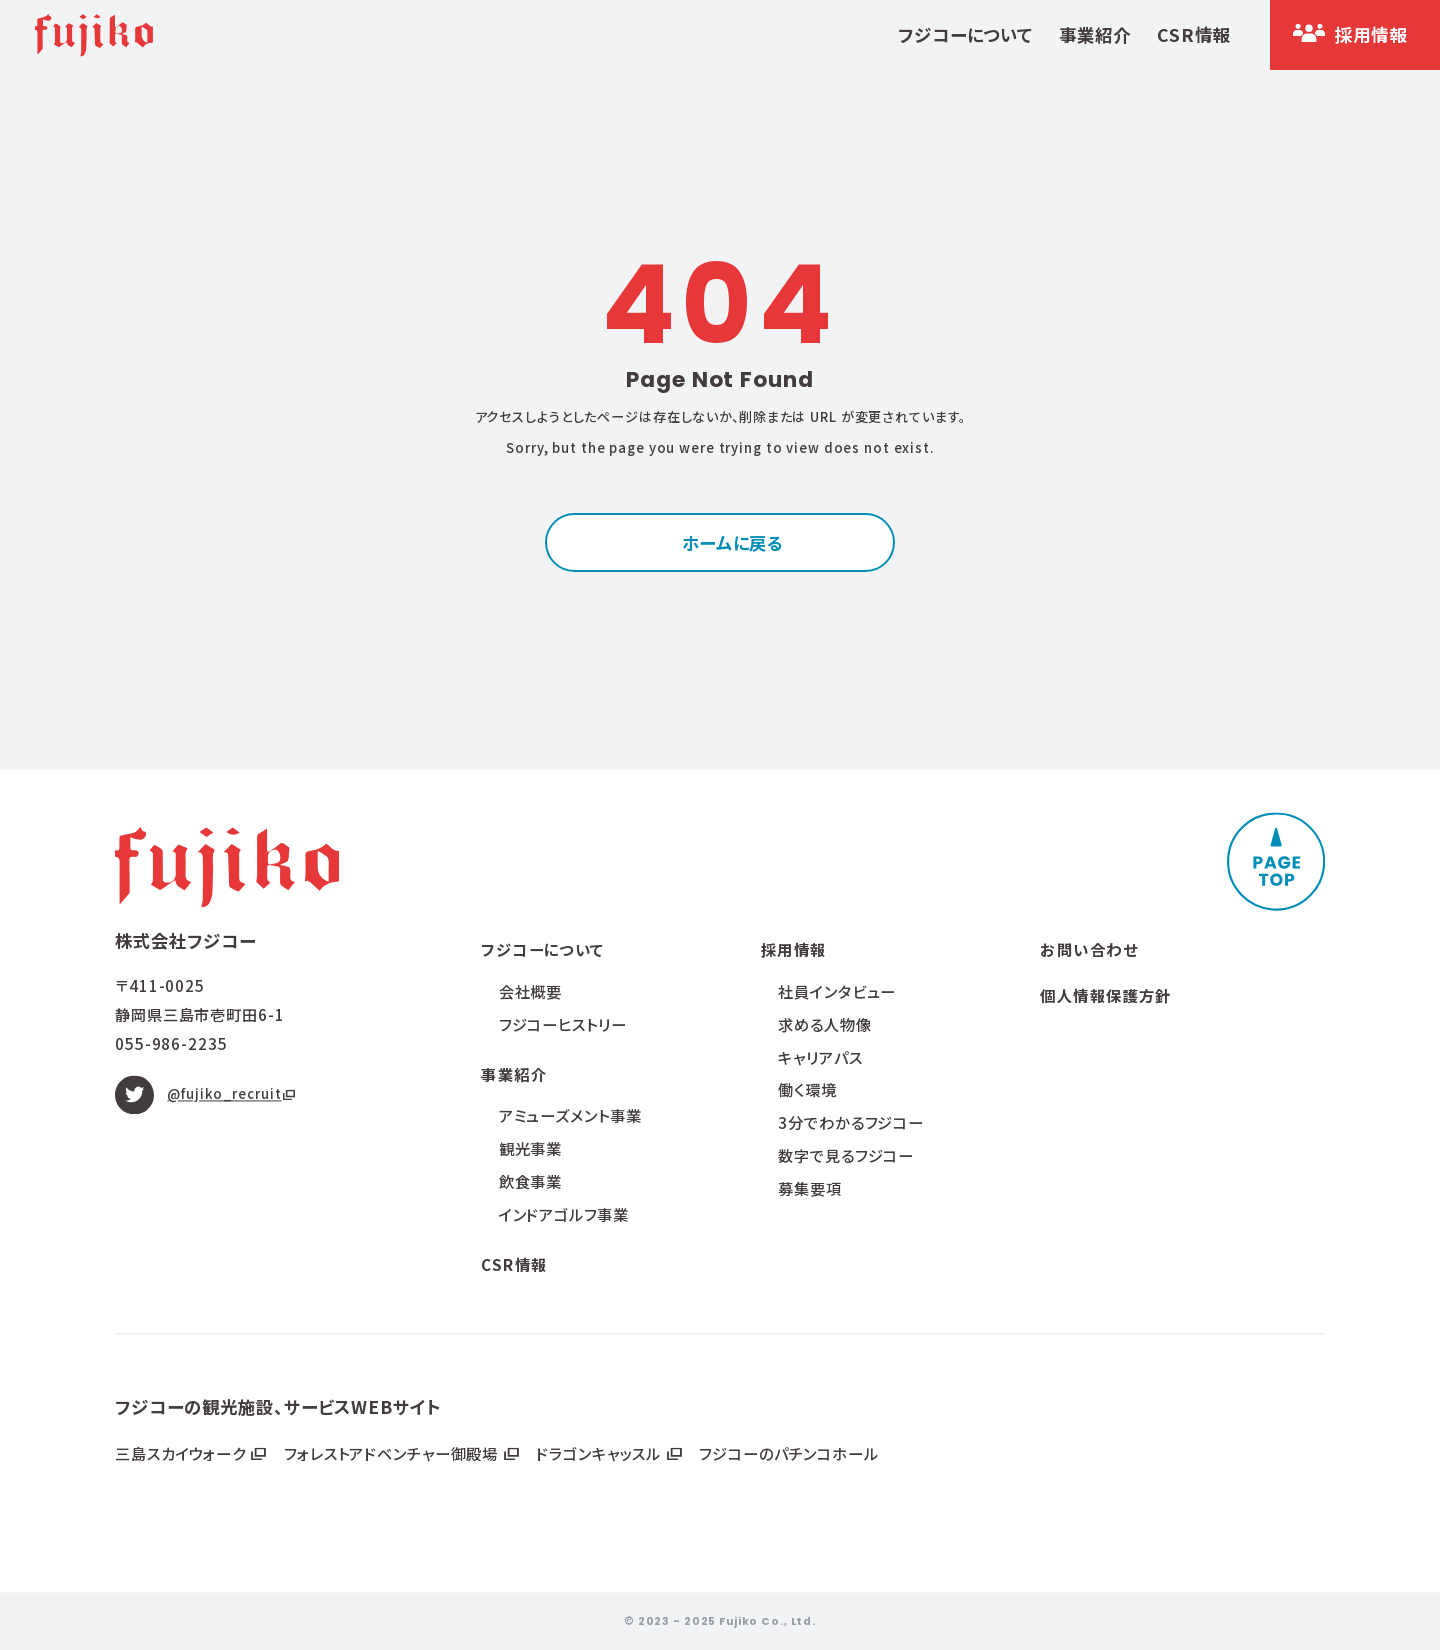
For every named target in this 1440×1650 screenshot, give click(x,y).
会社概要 (531, 991)
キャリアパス (820, 1057)
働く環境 (807, 1090)
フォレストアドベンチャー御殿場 (393, 1453)
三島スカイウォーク (182, 1453)
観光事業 (531, 1149)
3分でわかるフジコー (851, 1123)
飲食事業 (531, 1181)
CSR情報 (1193, 34)
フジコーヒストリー (563, 1024)
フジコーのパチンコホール (788, 1453)
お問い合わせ (1089, 950)
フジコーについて (965, 34)
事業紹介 (1095, 34)
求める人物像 (824, 1024)
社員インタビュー (837, 991)
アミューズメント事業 (570, 1116)
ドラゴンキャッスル (600, 1453)
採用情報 (794, 950)
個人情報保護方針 (1106, 995)
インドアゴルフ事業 (564, 1214)
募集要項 (810, 1188)
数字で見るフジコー (846, 1155)
